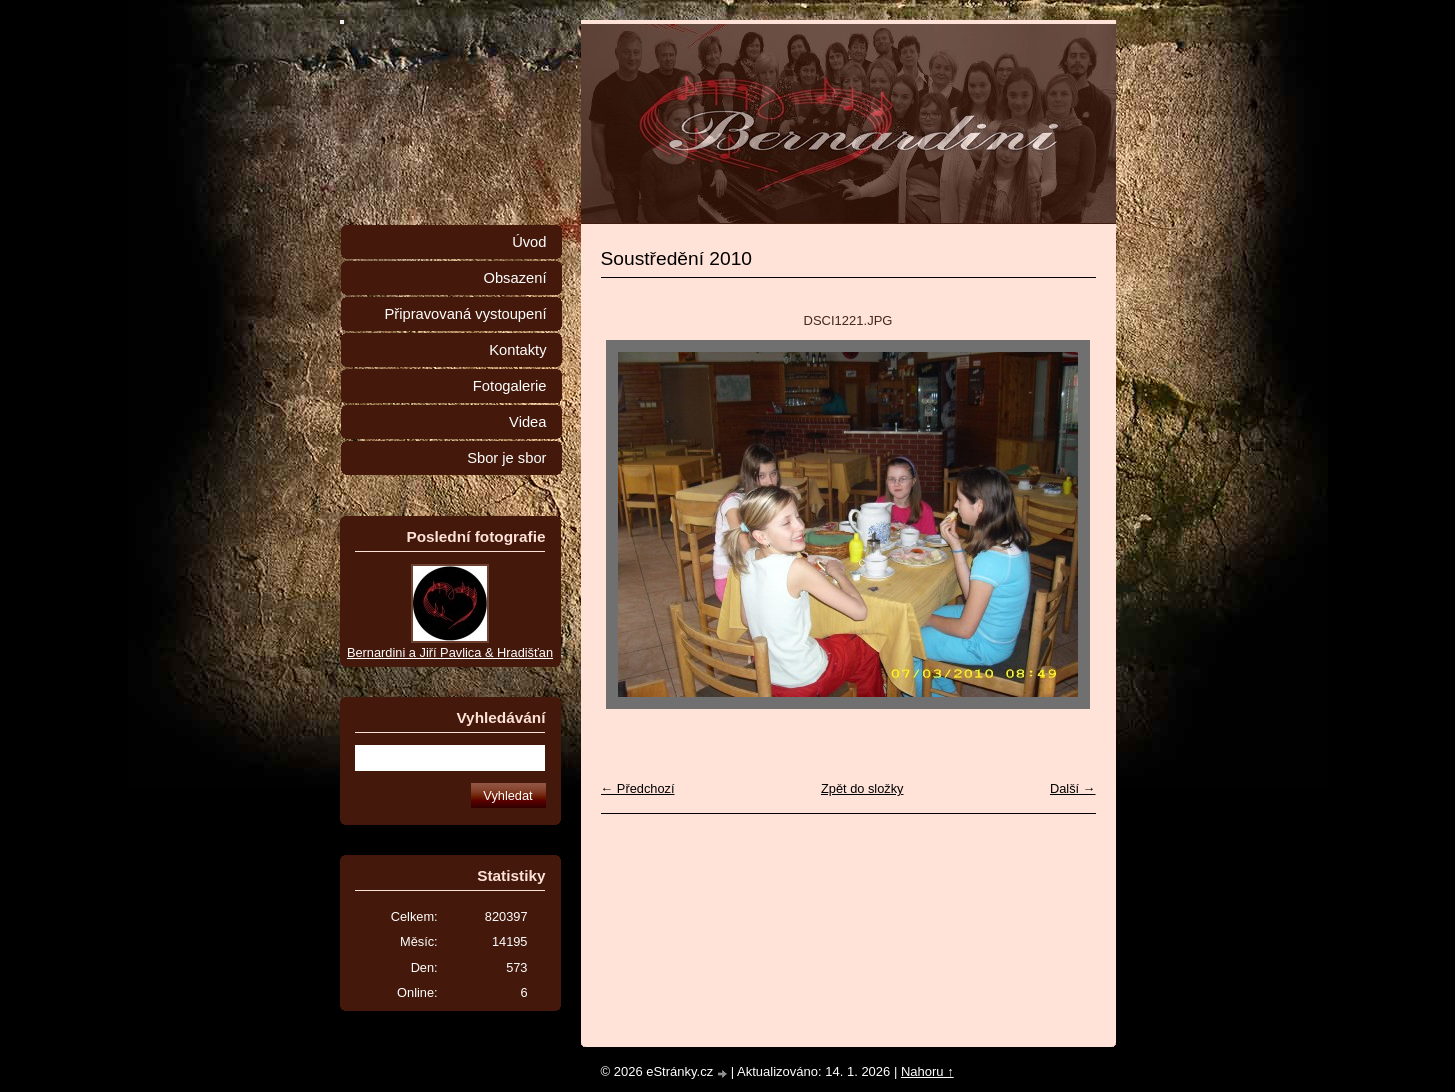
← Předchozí (638, 788)
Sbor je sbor (506, 458)
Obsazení (514, 278)
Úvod (529, 242)
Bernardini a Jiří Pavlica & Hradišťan (450, 652)
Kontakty (517, 350)
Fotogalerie (510, 386)
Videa (527, 422)
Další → (1073, 788)
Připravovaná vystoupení (466, 314)
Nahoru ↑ (927, 1071)
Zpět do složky (862, 788)
